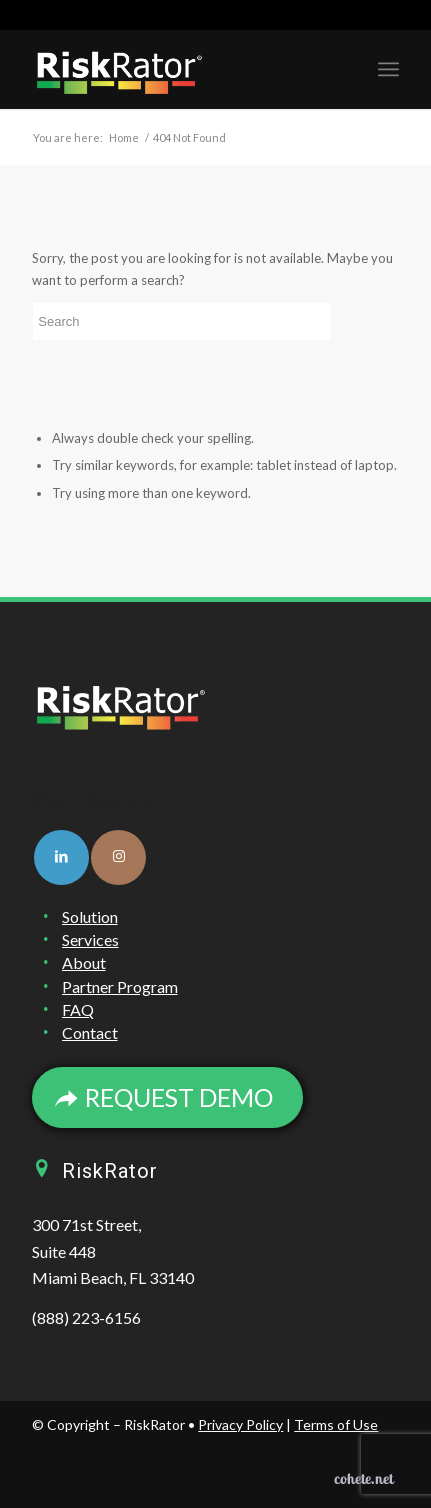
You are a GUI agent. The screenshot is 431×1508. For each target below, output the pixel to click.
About (84, 962)
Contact (90, 1032)
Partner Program (120, 986)
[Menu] (388, 69)
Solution (90, 916)
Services (90, 939)
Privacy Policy (240, 1424)
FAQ (78, 1009)
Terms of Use (336, 1424)
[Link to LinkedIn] (61, 857)
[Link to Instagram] (118, 857)
